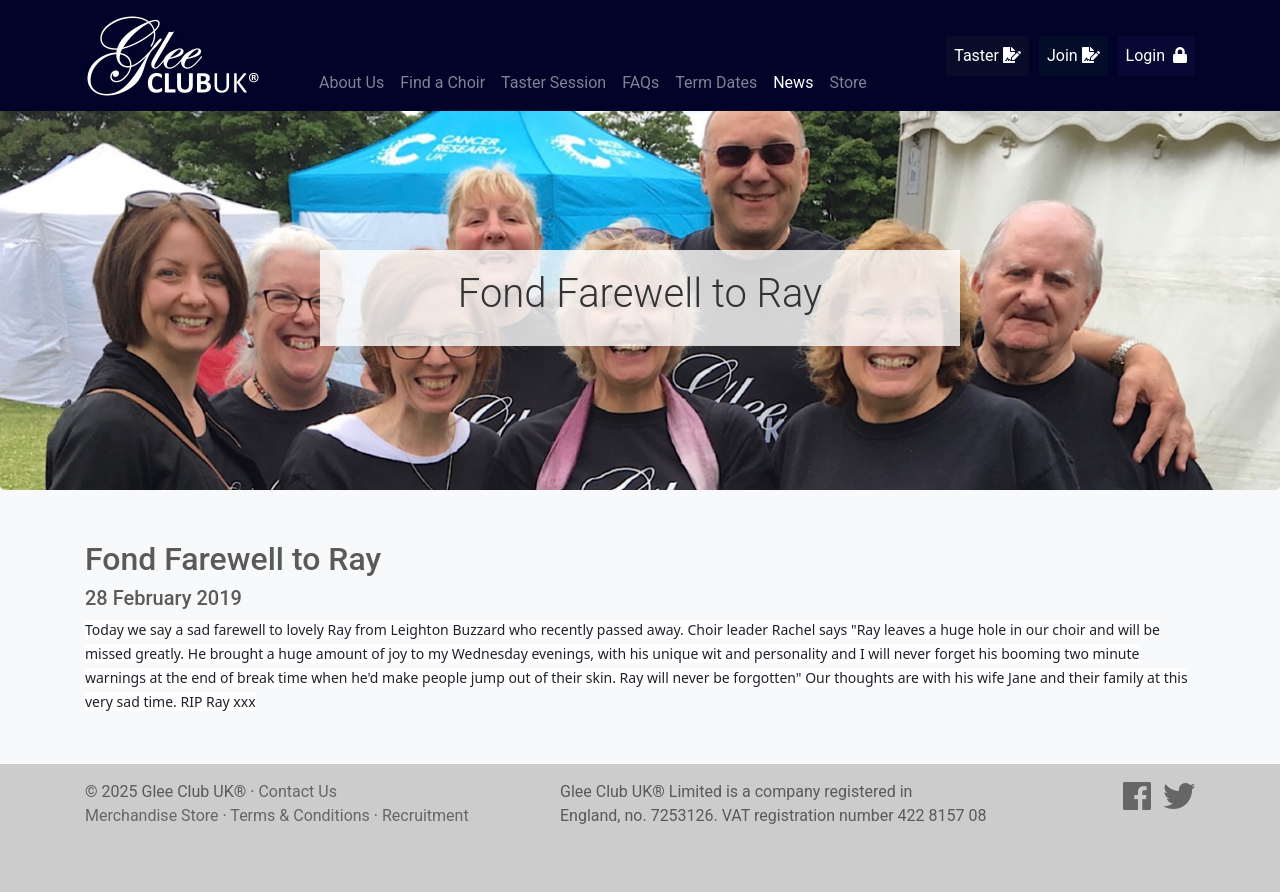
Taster (987, 55)
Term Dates (716, 82)
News (793, 82)
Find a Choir (442, 82)
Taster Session (553, 82)
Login (1156, 55)
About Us (351, 82)
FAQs (640, 82)
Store (847, 82)
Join (1073, 55)
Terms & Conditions (300, 815)
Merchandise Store (152, 815)
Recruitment (425, 815)
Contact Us (297, 791)
